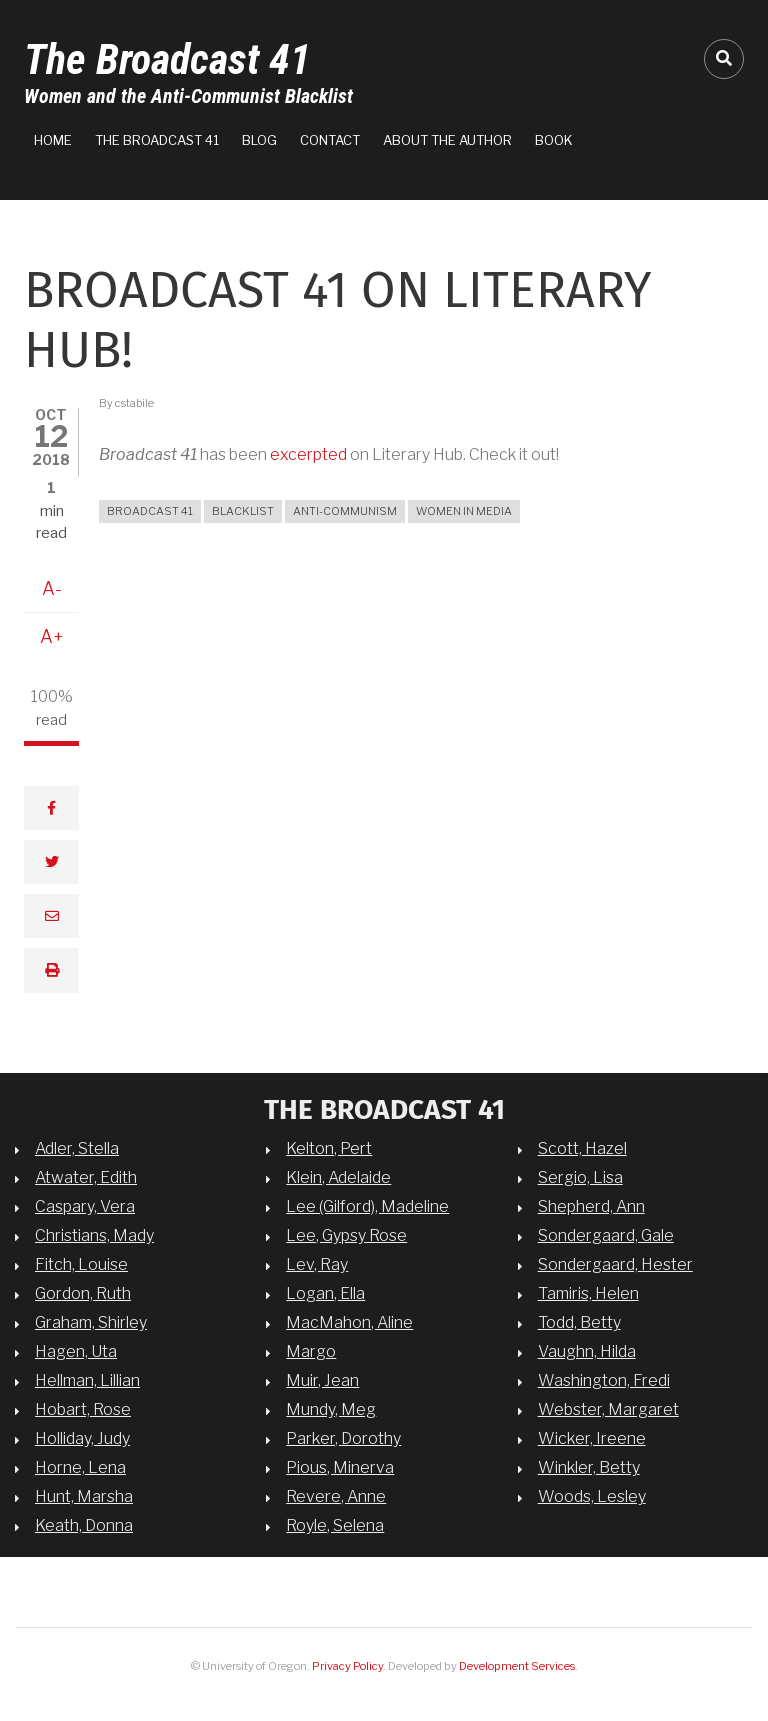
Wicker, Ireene (592, 1437)
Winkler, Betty (589, 1466)
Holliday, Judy (82, 1437)
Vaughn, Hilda (587, 1350)
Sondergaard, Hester (615, 1263)
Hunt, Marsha (84, 1495)
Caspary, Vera (85, 1205)
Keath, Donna (84, 1524)
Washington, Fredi (604, 1379)
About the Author (447, 140)
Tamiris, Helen (588, 1292)
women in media (464, 511)
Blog (259, 140)
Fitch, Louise (81, 1263)
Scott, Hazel (582, 1147)
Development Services (517, 1666)
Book (554, 140)
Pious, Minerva (340, 1466)
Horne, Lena (80, 1466)
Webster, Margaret (608, 1408)
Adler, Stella (77, 1147)
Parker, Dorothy (343, 1437)
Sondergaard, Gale (606, 1234)
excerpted (308, 454)
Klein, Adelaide (338, 1176)
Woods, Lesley (592, 1495)
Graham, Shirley (91, 1321)
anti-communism (345, 511)
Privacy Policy (347, 1666)
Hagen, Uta (76, 1350)
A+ (52, 636)
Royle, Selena (335, 1524)
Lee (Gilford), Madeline (367, 1205)
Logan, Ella (325, 1292)
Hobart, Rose (83, 1408)
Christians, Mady (94, 1234)
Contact (330, 140)
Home (53, 140)
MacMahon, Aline (349, 1321)
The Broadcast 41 (167, 59)
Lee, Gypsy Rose (346, 1234)
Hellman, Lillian (87, 1379)
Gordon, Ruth (83, 1292)
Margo (311, 1350)
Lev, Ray (317, 1263)
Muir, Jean (322, 1379)
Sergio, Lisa (580, 1176)
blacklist (243, 511)
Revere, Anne (336, 1495)
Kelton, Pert (329, 1147)
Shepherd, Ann (591, 1205)
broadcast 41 (150, 511)
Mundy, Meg (331, 1408)
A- (52, 588)
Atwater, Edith (86, 1176)
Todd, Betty (579, 1321)
